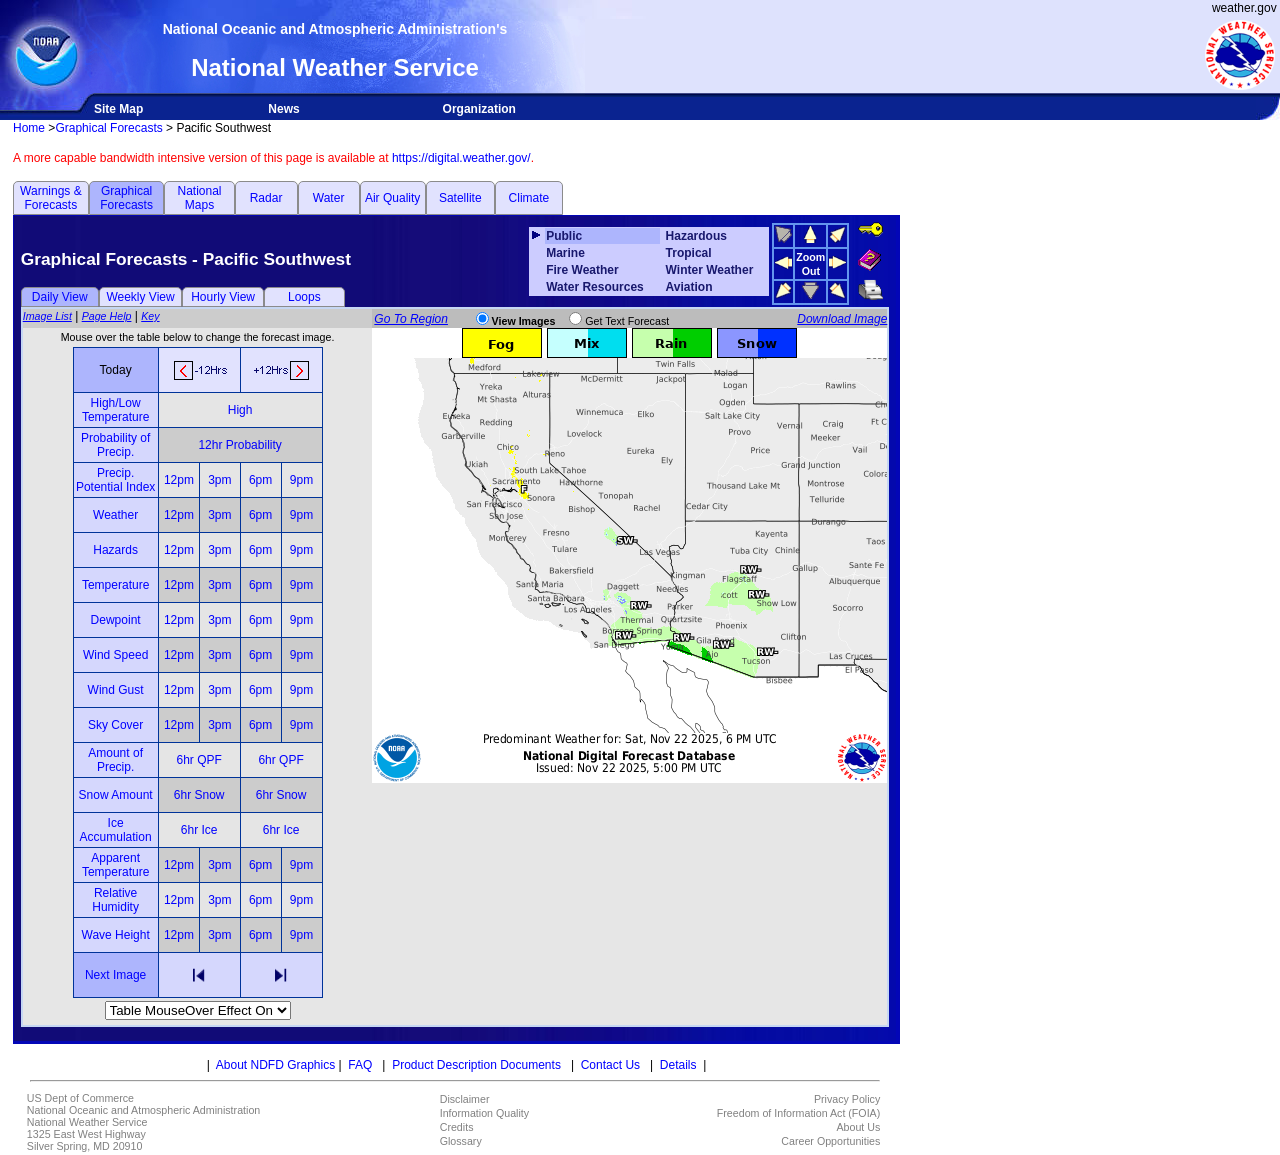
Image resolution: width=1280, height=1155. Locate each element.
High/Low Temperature (115, 410)
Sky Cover (115, 725)
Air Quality (392, 198)
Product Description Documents (476, 1065)
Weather (115, 515)
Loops (304, 297)
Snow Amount (116, 795)
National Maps (199, 198)
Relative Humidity (115, 900)
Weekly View (140, 297)
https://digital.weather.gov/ (461, 158)
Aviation (689, 287)
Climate (529, 198)
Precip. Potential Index (115, 480)
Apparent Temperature (115, 865)
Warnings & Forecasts (51, 198)
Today (116, 370)
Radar (266, 198)
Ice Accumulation (116, 830)
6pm (260, 480)
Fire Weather (582, 270)
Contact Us (610, 1065)
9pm (301, 480)
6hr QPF (198, 760)
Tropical (689, 253)
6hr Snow (199, 795)
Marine (565, 253)
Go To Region (411, 319)
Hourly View (223, 297)
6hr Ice (199, 830)
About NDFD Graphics (275, 1065)
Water (329, 198)
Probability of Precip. (115, 445)
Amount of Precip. (115, 760)
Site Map (118, 109)
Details (678, 1065)
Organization (479, 109)
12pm (179, 480)
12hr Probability (239, 445)
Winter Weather (710, 270)
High (240, 410)
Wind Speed (115, 655)
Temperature (115, 585)
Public (564, 236)
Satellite (460, 198)
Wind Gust (116, 690)
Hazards (115, 550)
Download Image (842, 319)
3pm (219, 480)
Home (29, 128)
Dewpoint (116, 620)
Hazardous (696, 236)
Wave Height (116, 935)
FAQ (360, 1065)
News (283, 109)
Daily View (60, 297)
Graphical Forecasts (108, 128)
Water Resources (595, 287)
